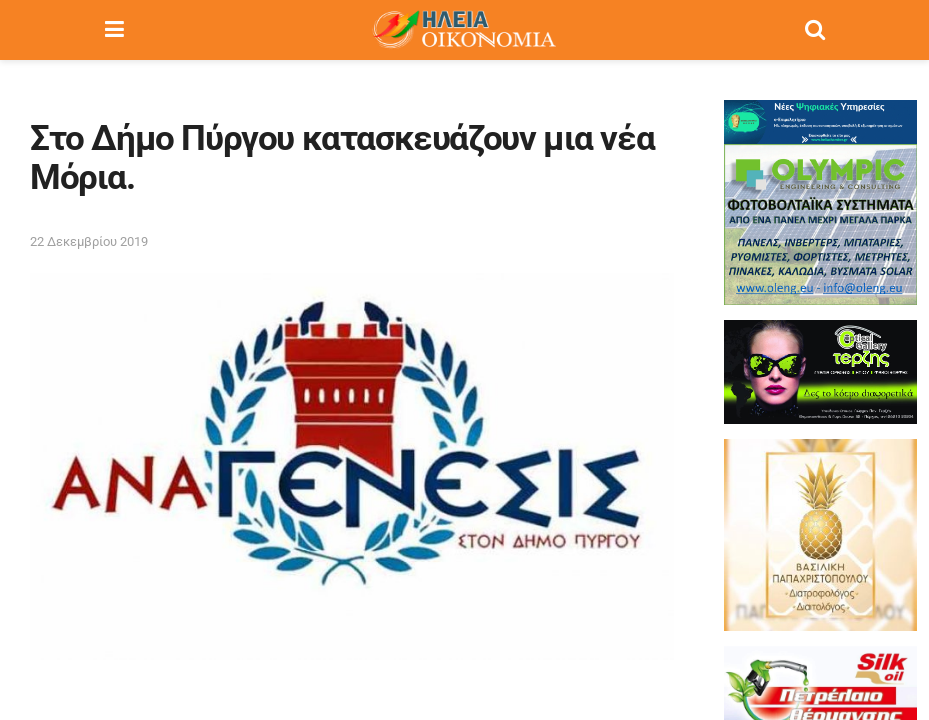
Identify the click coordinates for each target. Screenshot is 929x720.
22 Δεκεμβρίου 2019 (89, 241)
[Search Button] (815, 30)
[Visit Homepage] (464, 30)
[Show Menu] (114, 30)
